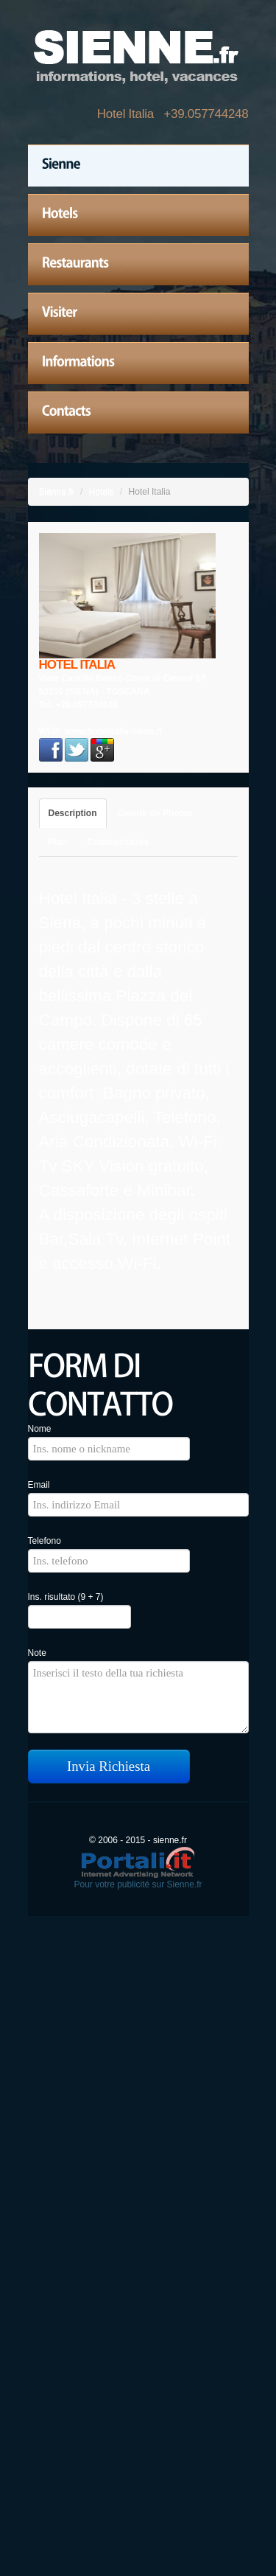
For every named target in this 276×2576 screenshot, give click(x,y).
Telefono (44, 1541)
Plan (58, 842)
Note (37, 1653)
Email (39, 1485)
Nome (40, 1429)
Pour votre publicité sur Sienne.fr (138, 1884)
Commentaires (118, 842)
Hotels (101, 492)
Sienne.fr (56, 492)
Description (73, 813)
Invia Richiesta (108, 1766)
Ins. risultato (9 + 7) (66, 1597)
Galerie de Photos (155, 813)
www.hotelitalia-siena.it (113, 731)
